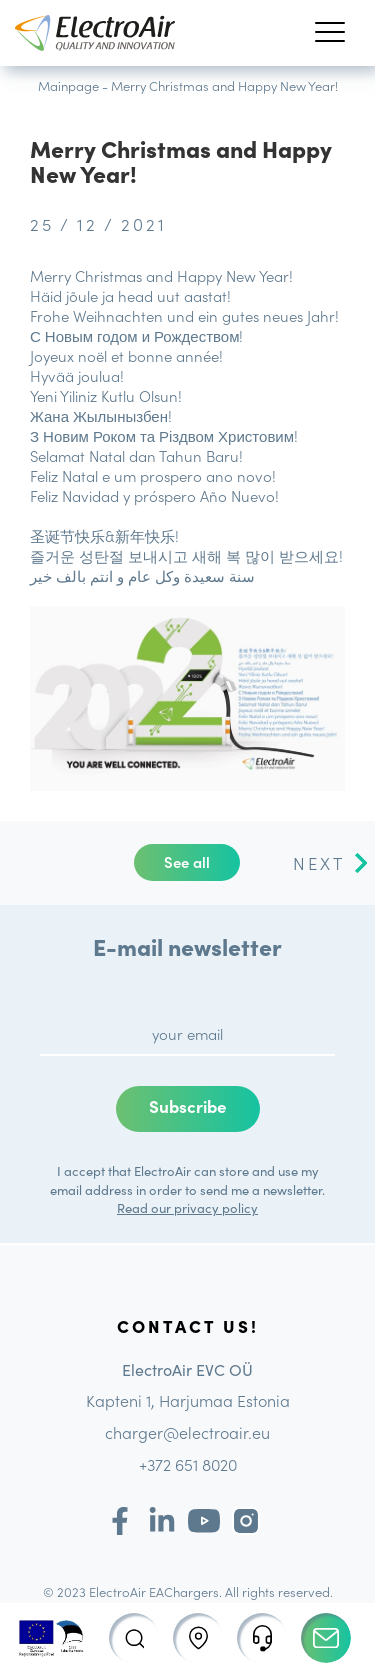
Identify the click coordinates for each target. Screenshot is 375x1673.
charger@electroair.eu (187, 1432)
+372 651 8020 (188, 1464)
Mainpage (68, 85)
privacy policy (216, 1207)
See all (187, 861)
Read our (145, 1207)
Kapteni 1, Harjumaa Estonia (188, 1400)
